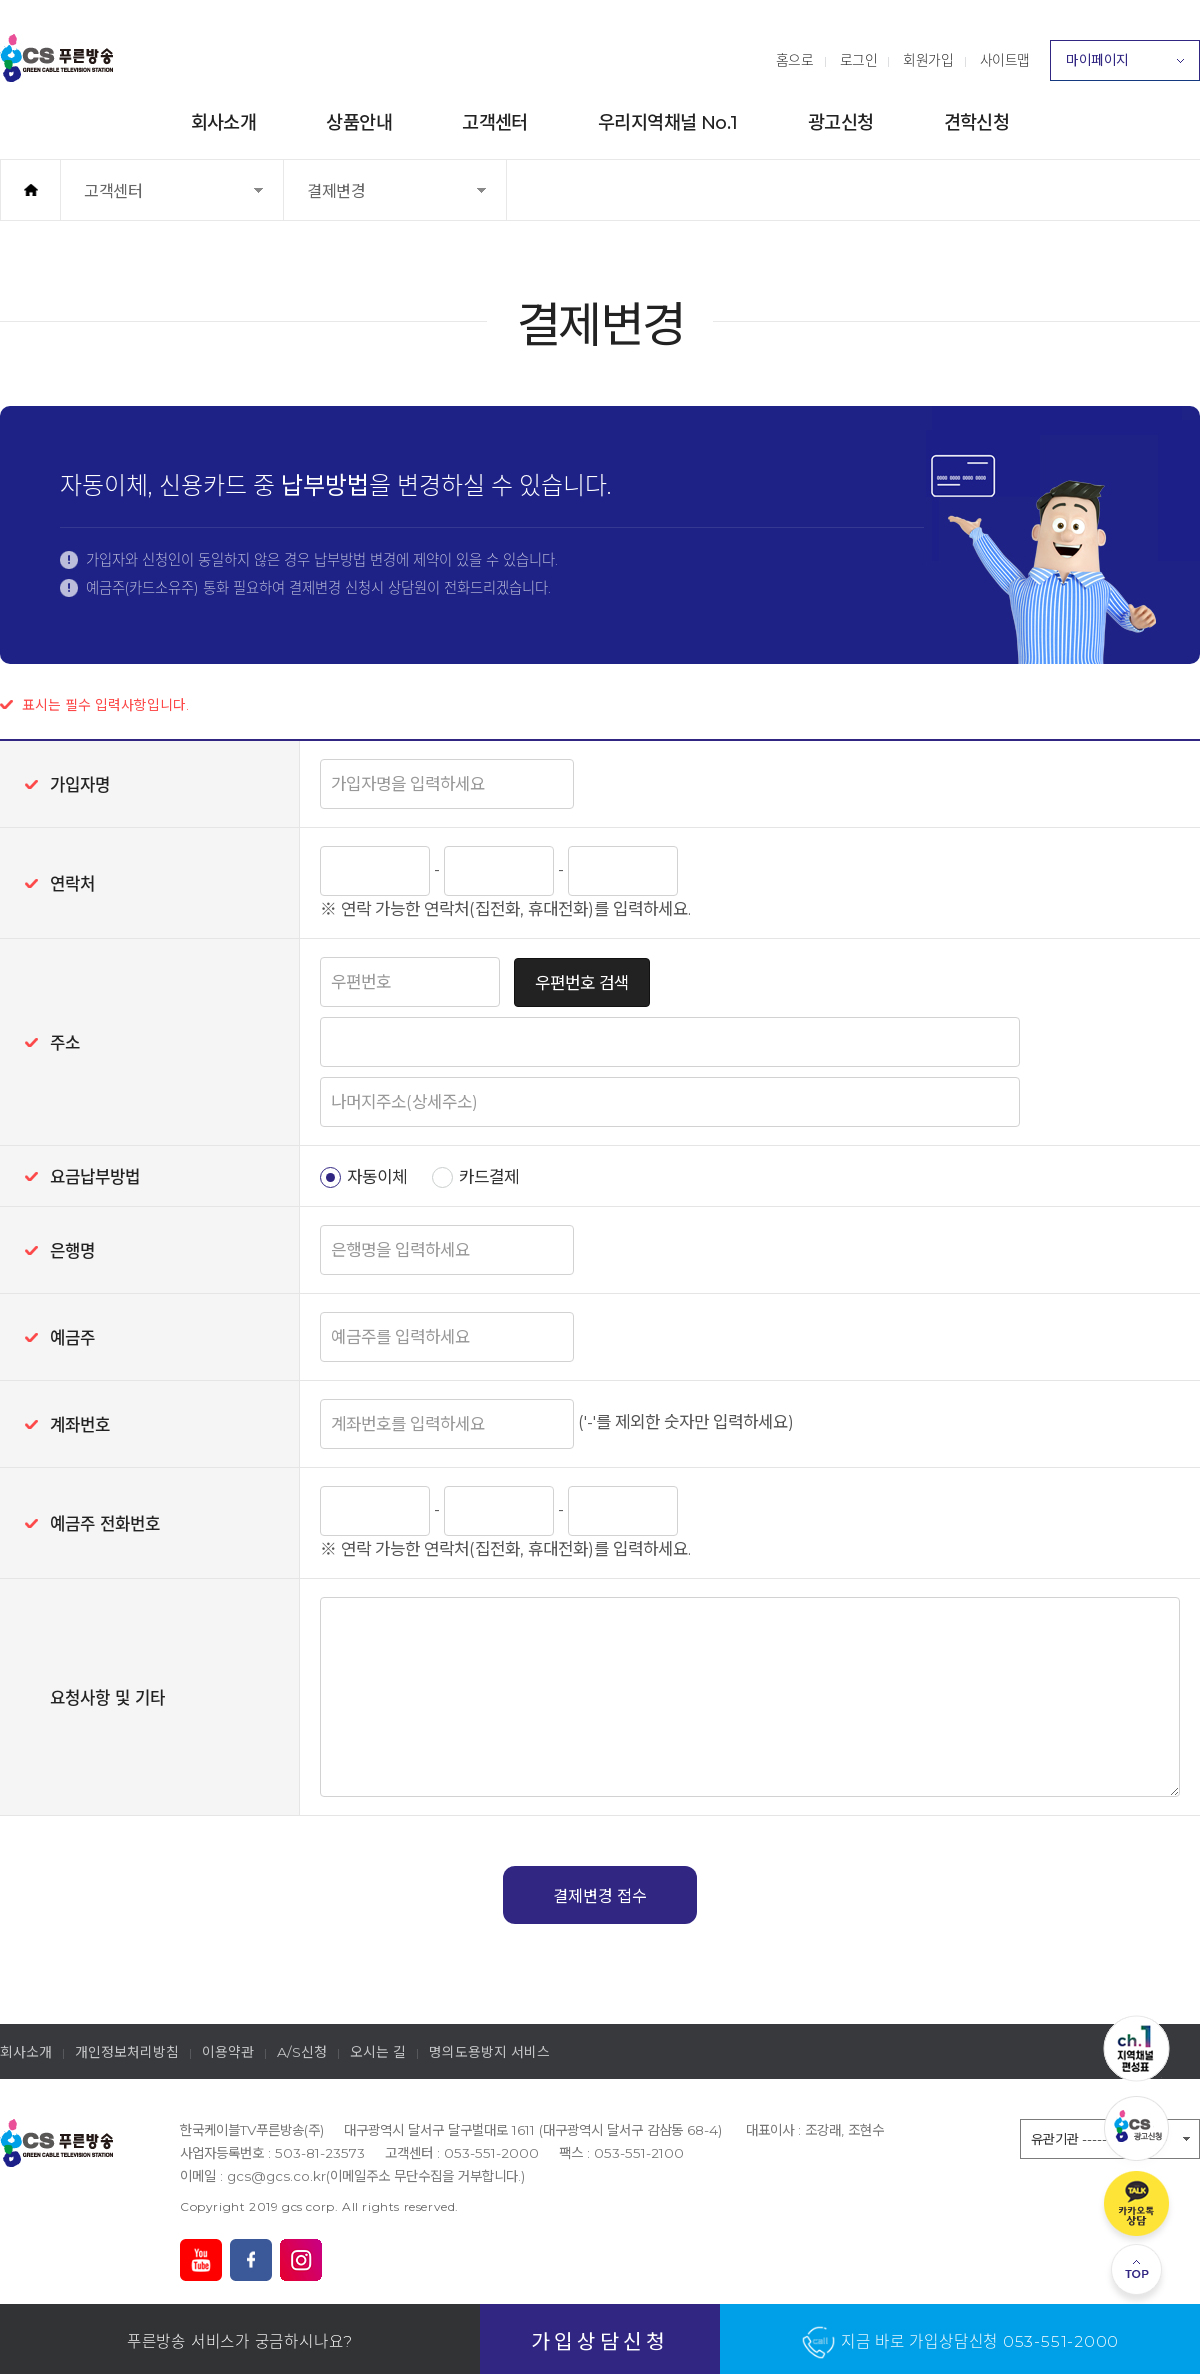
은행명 (72, 1251)
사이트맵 (1005, 60)
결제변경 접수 (600, 1896)
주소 (65, 1043)
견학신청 (977, 122)
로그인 (859, 60)
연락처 (72, 884)
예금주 (72, 1338)
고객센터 (495, 122)
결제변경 (354, 200)
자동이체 (377, 1177)
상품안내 (359, 122)
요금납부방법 (95, 1177)
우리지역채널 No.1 (668, 122)
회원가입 (928, 60)
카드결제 (489, 1177)
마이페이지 (1125, 66)
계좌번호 (80, 1425)
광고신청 (841, 122)
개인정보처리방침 (127, 2052)
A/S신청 (302, 2052)
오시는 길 (378, 2052)
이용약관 (228, 2052)
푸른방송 (57, 58)
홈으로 (795, 60)
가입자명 (80, 785)
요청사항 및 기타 (107, 1698)
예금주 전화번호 (105, 1524)
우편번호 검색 (582, 983)
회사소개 (224, 122)
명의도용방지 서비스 (489, 2052)
